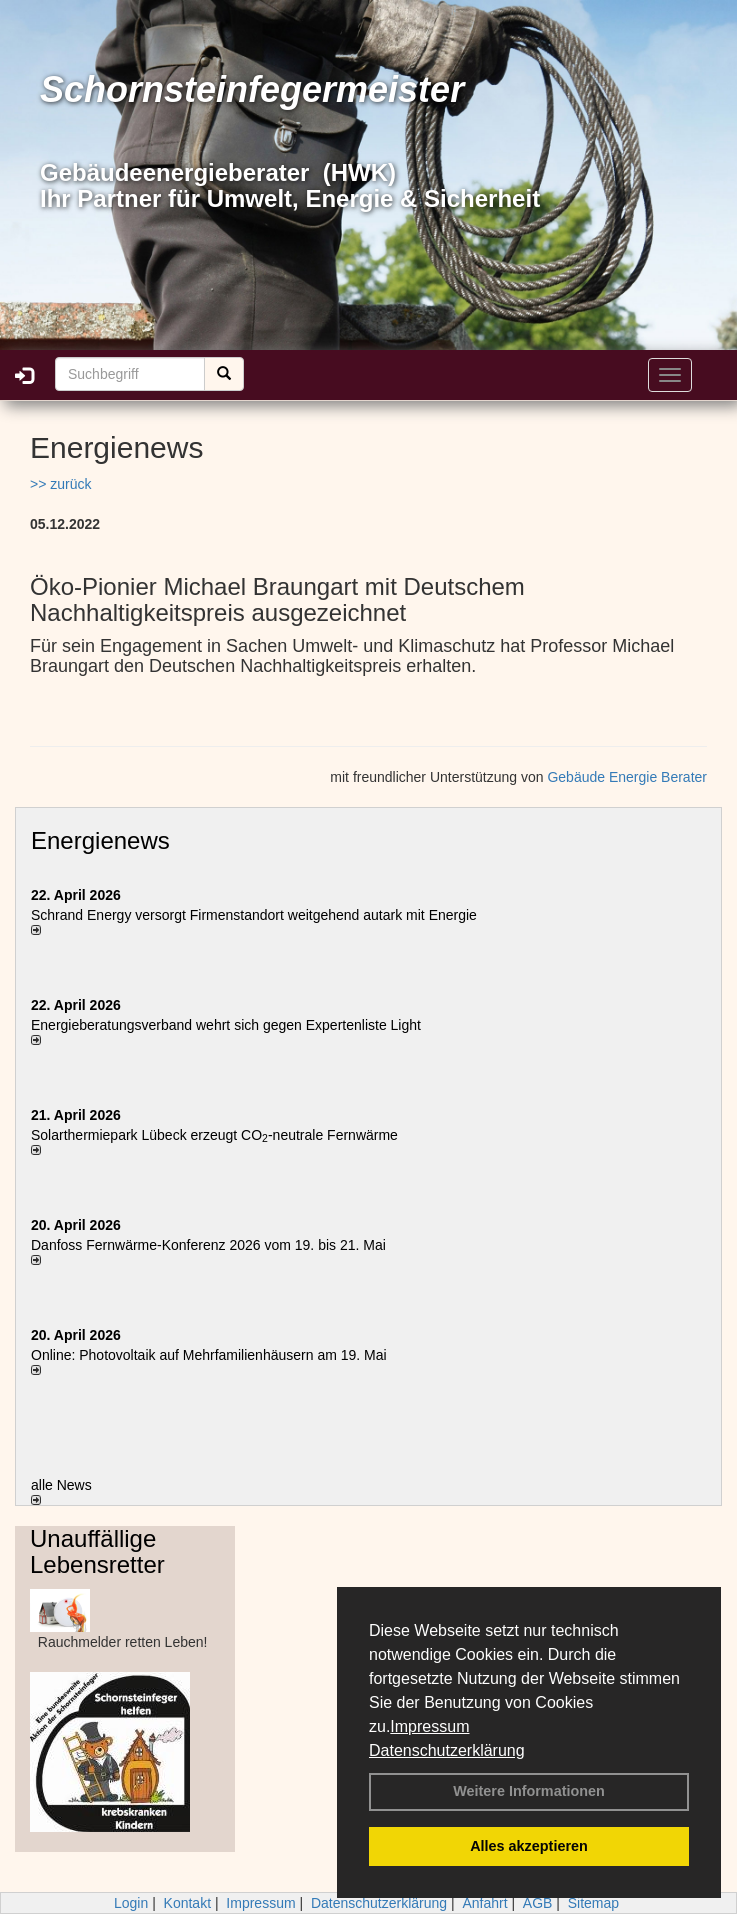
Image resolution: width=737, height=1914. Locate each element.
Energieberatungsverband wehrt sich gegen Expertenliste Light (226, 1025)
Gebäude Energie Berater (627, 777)
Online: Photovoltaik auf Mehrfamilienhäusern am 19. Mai (209, 1355)
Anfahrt (484, 1903)
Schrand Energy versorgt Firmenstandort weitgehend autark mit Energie (254, 915)
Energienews (100, 840)
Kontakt (187, 1903)
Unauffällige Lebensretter (97, 1551)
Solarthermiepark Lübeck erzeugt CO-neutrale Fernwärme (214, 1135)
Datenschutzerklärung (447, 1750)
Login (131, 1903)
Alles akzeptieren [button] (529, 1846)
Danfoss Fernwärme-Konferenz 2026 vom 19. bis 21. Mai (208, 1245)
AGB (538, 1903)
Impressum (429, 1726)
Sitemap (593, 1903)
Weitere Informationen (529, 1791)
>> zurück (60, 484)
